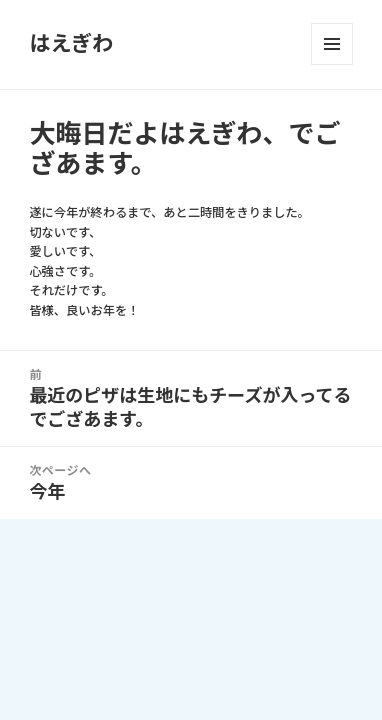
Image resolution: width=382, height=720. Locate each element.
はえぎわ (71, 43)
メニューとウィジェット (332, 44)
